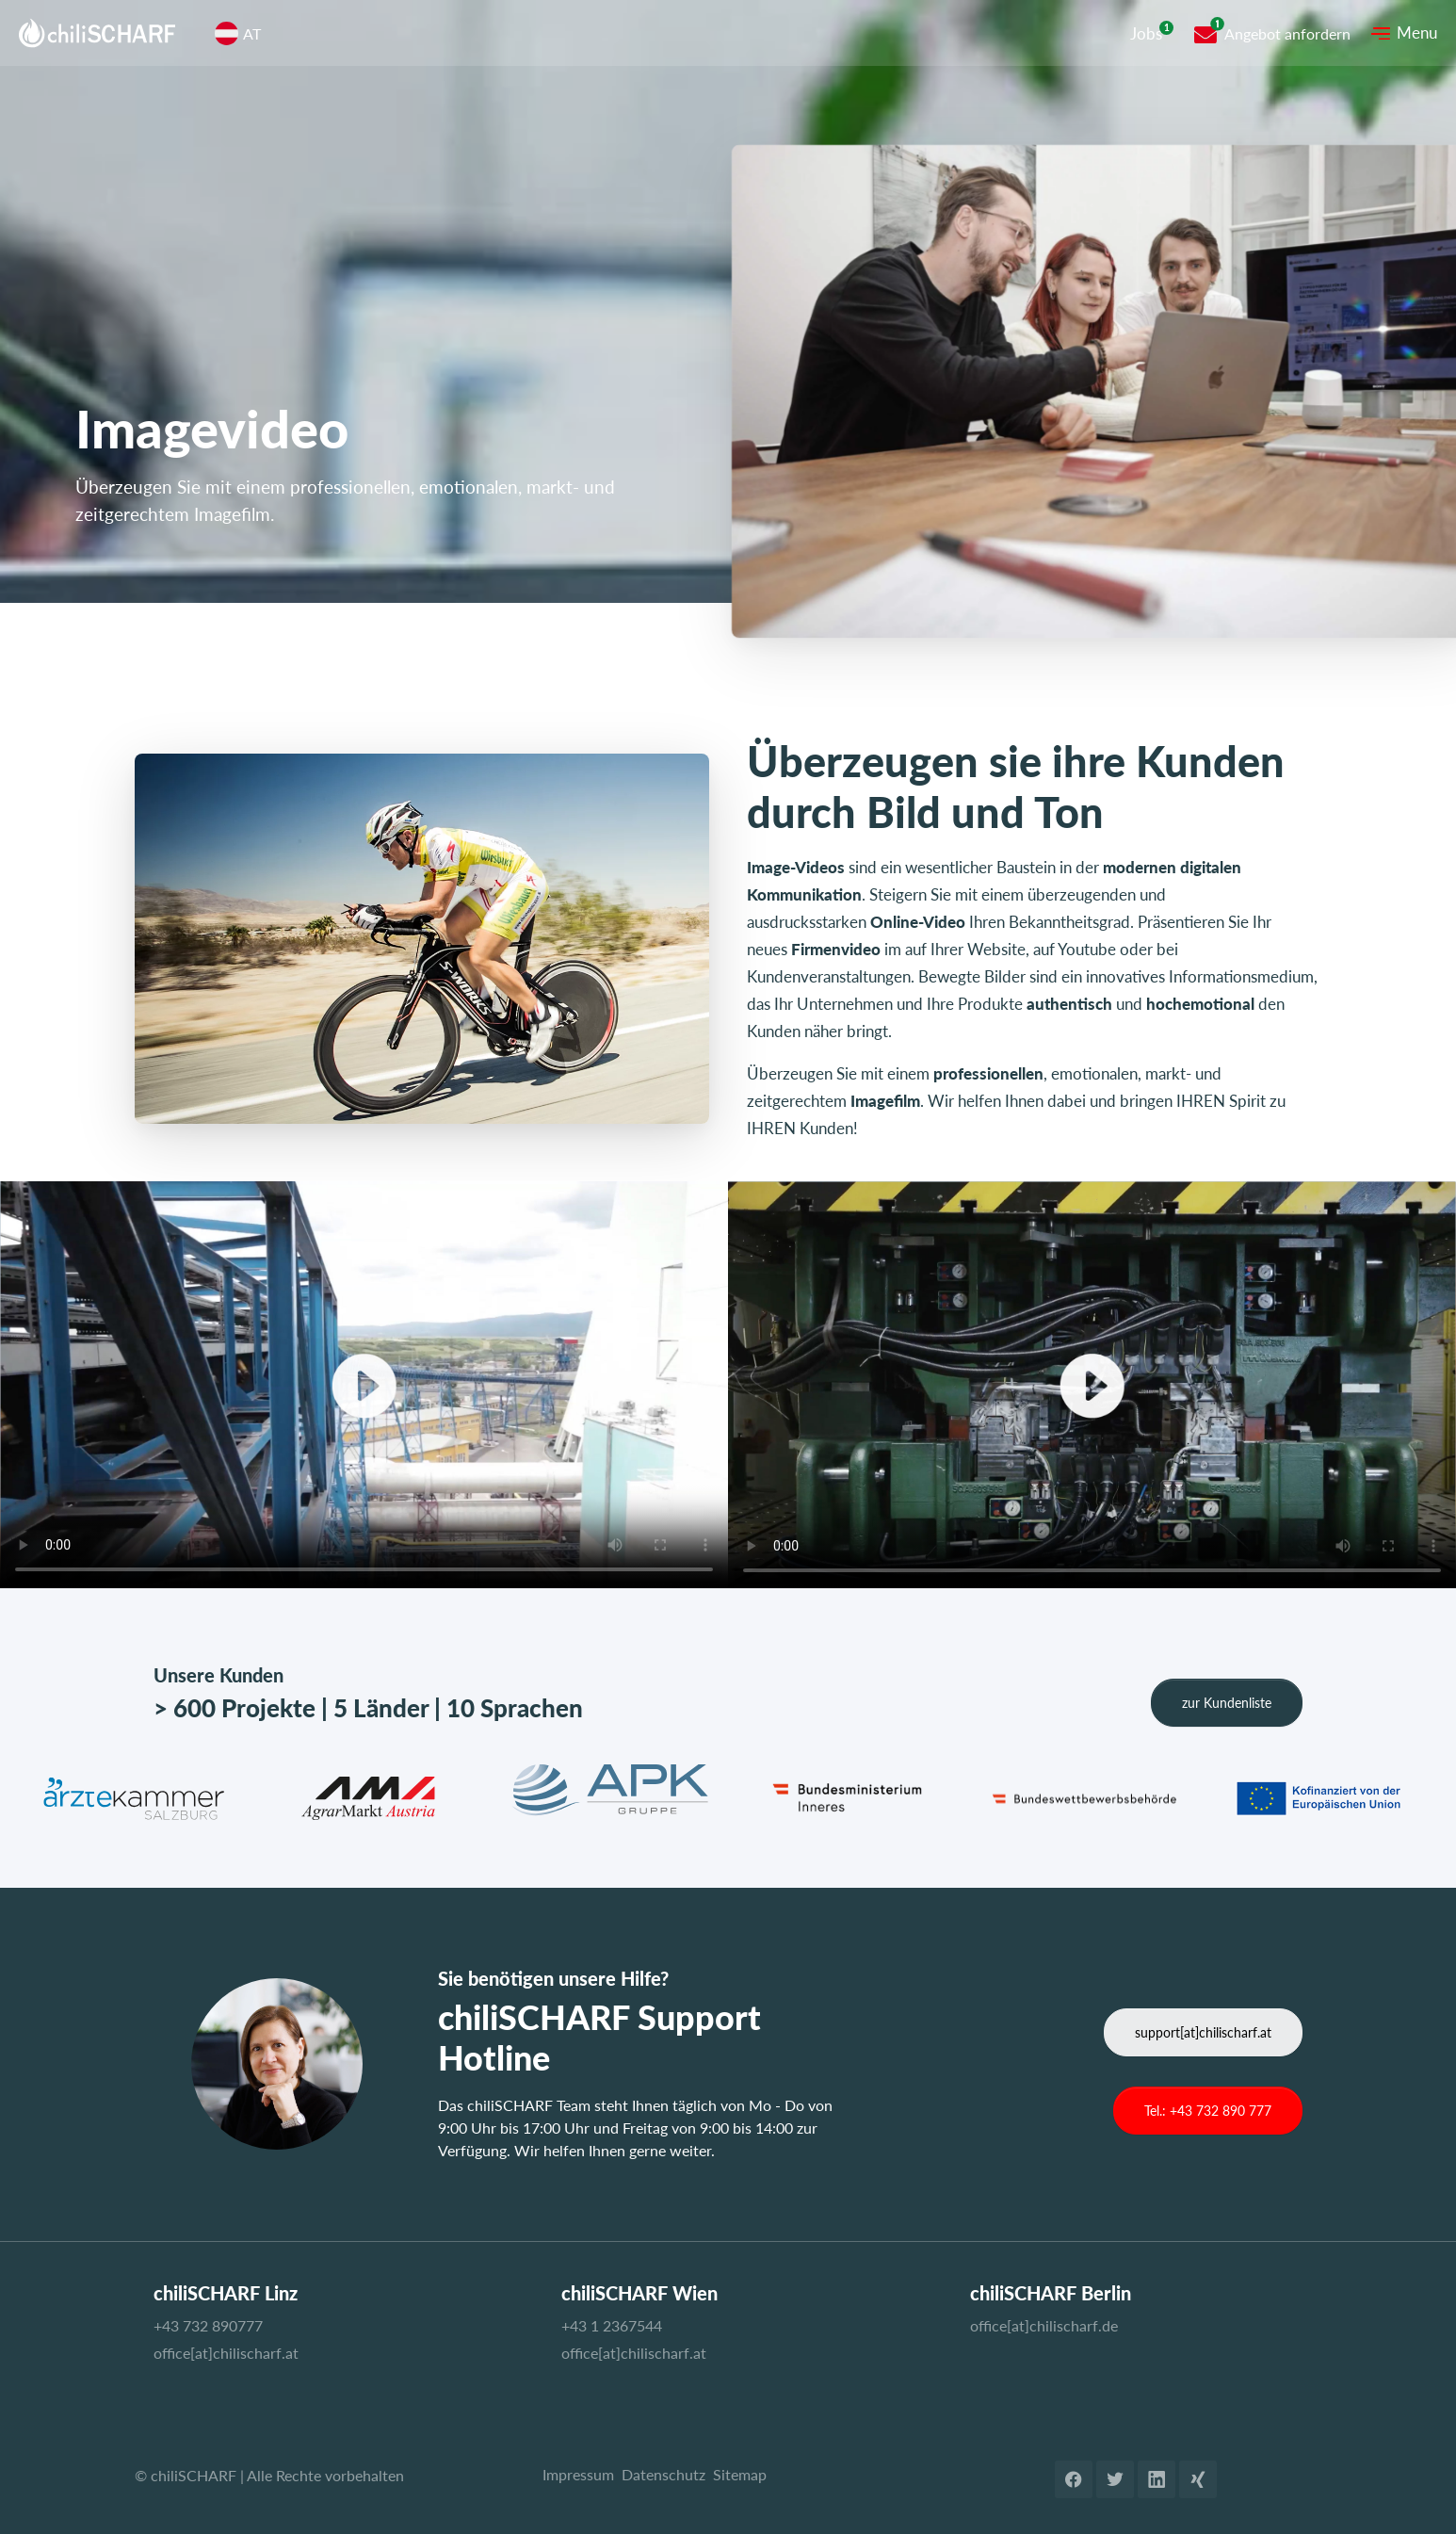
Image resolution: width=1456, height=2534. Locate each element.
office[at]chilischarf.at (226, 2353)
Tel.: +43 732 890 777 (1207, 2111)
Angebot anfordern (1287, 33)
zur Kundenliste (1226, 1703)
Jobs (1146, 33)
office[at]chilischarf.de (1044, 2325)
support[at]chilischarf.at (1203, 2032)
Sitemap (740, 2474)
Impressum (578, 2474)
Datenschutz (663, 2474)
